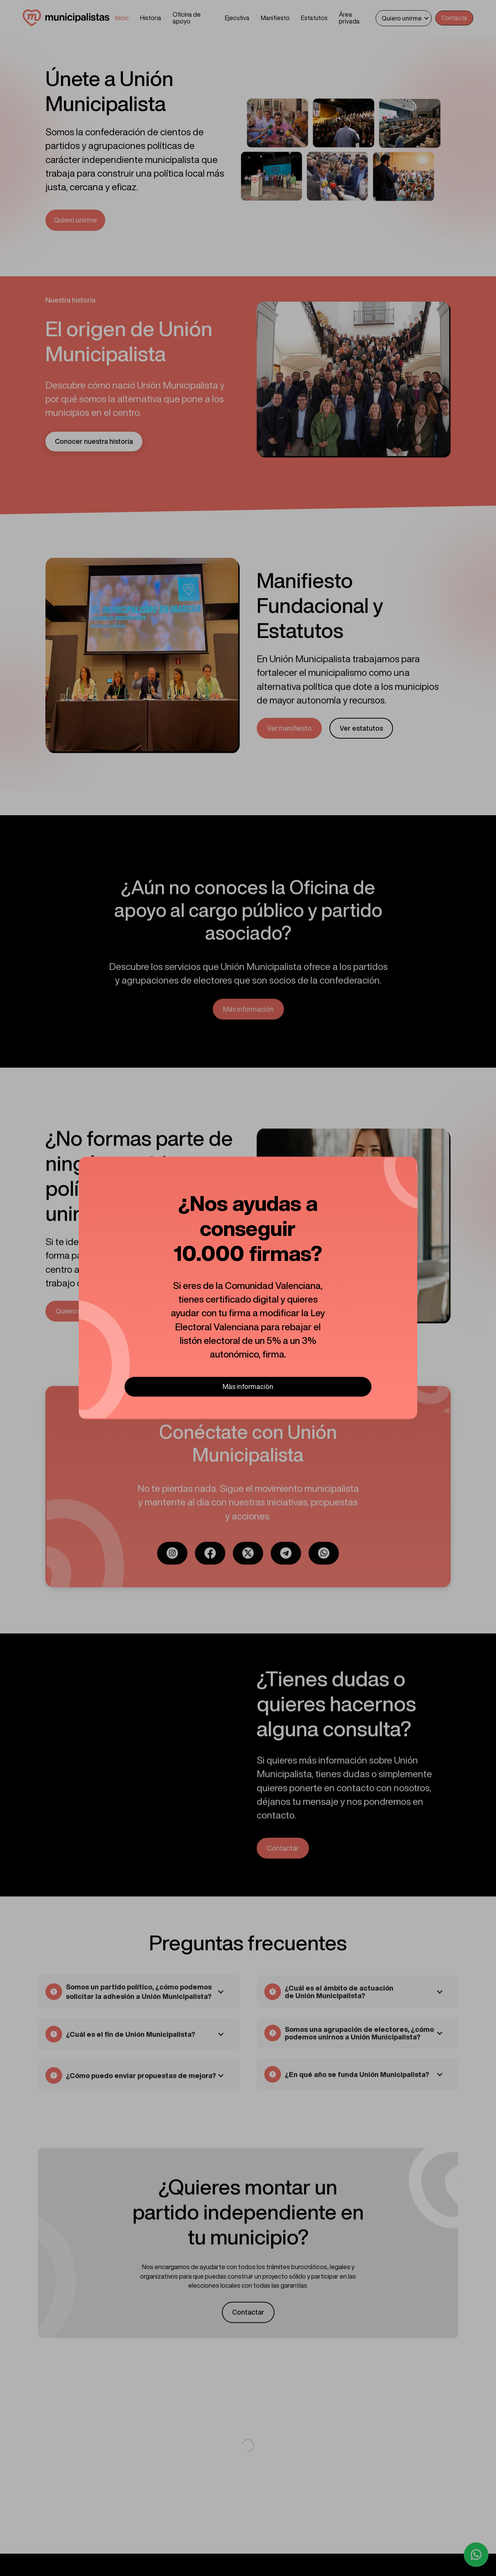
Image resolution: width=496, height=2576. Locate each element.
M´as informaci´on (248, 1386)
